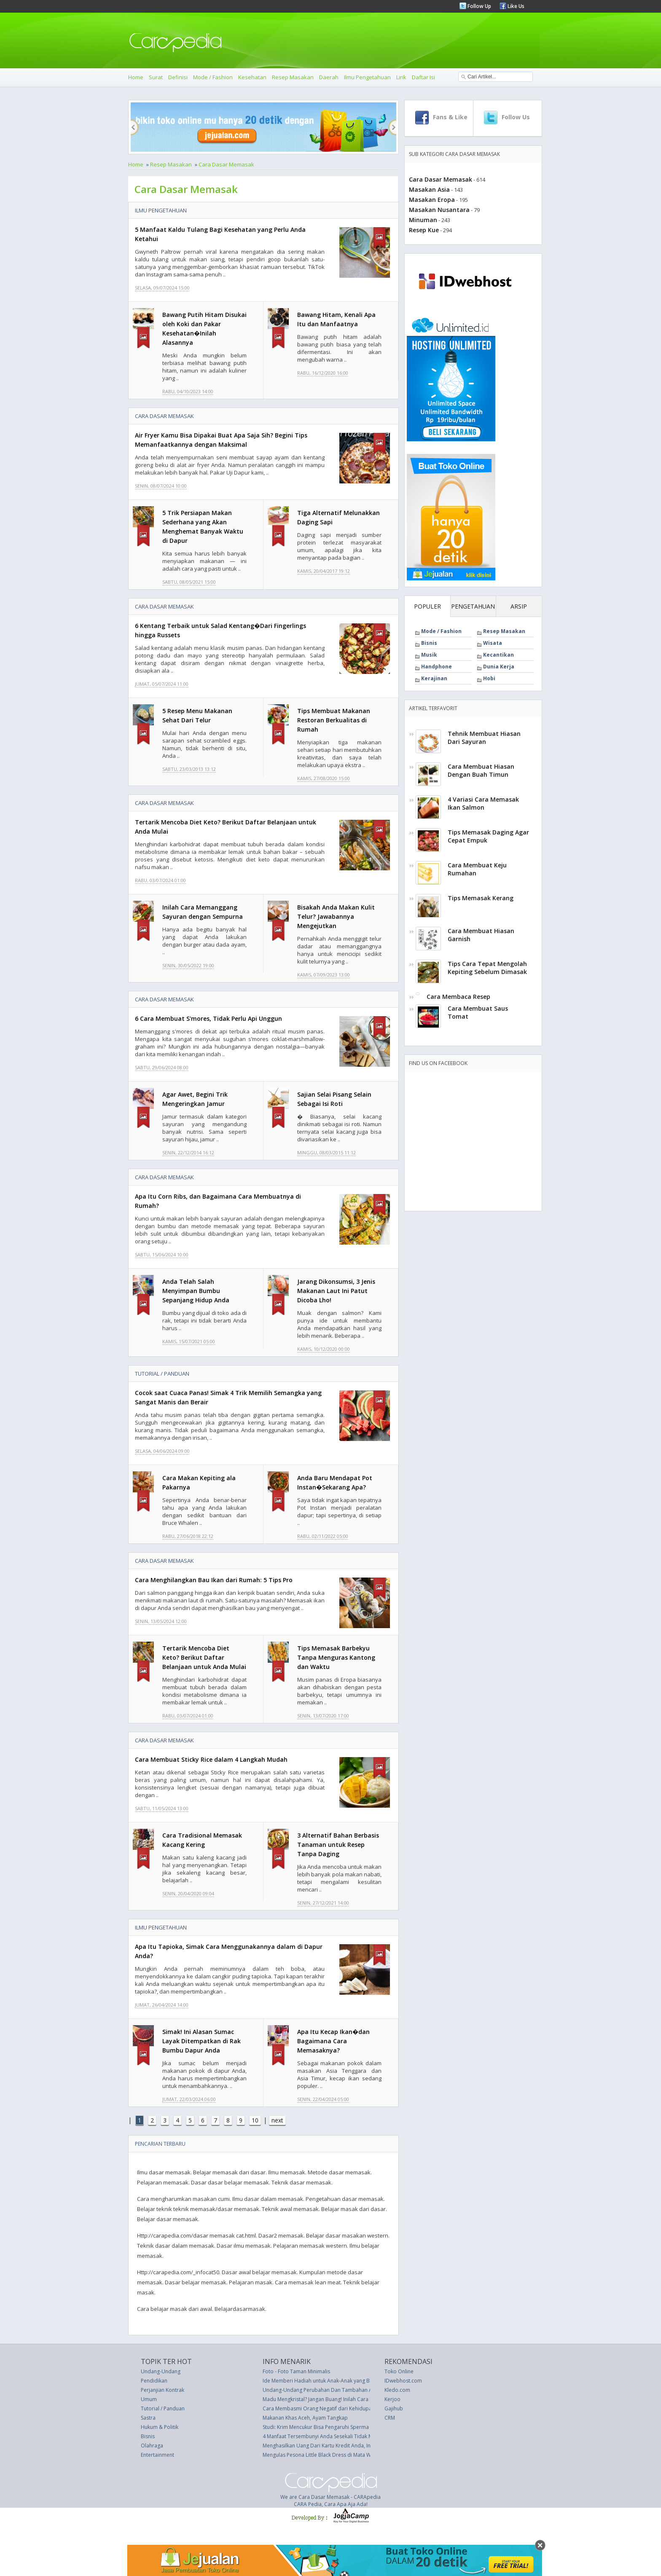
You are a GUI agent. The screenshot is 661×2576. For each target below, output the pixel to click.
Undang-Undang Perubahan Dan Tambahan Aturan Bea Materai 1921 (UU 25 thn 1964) (366, 2390)
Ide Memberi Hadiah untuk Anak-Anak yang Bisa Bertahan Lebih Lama (345, 2380)
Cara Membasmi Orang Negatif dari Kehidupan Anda (326, 2408)
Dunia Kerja (498, 666)
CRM (389, 2417)
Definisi (178, 77)
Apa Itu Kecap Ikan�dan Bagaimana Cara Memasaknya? (333, 2041)
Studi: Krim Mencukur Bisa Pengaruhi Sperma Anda (323, 2427)
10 (255, 2120)
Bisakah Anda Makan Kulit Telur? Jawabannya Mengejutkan (336, 916)
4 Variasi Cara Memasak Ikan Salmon (483, 803)
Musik (429, 654)
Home (135, 77)
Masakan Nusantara (439, 210)
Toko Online (399, 2371)
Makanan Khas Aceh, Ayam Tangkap (305, 2417)
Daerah (329, 77)
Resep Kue (424, 230)
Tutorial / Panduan (162, 1373)
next (277, 2120)
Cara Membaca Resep (458, 997)
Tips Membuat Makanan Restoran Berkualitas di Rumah (333, 720)
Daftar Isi (423, 77)
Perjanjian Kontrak (162, 2390)
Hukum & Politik (159, 2427)
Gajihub (393, 2408)
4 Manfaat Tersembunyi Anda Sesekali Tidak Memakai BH (330, 2436)
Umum (149, 2399)
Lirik (401, 77)
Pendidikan (154, 2380)
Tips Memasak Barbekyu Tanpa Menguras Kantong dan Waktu (336, 1657)
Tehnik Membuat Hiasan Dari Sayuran (484, 738)
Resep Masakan (293, 77)
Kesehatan (252, 77)
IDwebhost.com (403, 2380)
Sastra (148, 2417)
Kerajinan (434, 678)
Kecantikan (498, 654)
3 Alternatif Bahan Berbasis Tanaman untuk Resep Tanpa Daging (338, 1844)
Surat (156, 77)
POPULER (427, 606)
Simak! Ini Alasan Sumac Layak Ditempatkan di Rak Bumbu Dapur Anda (201, 2041)
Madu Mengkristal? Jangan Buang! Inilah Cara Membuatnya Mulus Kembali (350, 2399)
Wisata (492, 643)
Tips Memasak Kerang (480, 898)
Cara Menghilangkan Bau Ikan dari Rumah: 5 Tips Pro (214, 1580)
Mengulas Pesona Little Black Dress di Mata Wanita (323, 2454)
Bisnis (429, 643)
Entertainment (157, 2454)
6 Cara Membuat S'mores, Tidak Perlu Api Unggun (208, 1018)
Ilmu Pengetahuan (367, 77)
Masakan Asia (429, 189)
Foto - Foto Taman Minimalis (296, 2371)
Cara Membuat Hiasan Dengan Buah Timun (481, 770)
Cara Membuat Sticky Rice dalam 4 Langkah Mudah (211, 1759)
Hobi (489, 678)
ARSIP (519, 606)
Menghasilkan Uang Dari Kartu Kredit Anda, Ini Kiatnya (326, 2445)
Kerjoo (392, 2399)
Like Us (515, 6)
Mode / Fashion (213, 77)
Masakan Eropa (432, 200)
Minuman (423, 220)
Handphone (436, 666)
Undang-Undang (160, 2371)
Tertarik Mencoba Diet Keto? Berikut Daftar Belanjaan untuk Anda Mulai (204, 1657)
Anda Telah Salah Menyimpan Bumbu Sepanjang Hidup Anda (195, 1290)
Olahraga (152, 2445)
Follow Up (478, 6)
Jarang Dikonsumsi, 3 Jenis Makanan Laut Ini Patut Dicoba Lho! (336, 1290)
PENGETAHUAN (473, 606)
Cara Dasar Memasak (226, 164)
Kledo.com (397, 2390)
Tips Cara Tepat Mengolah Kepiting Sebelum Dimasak (487, 968)
